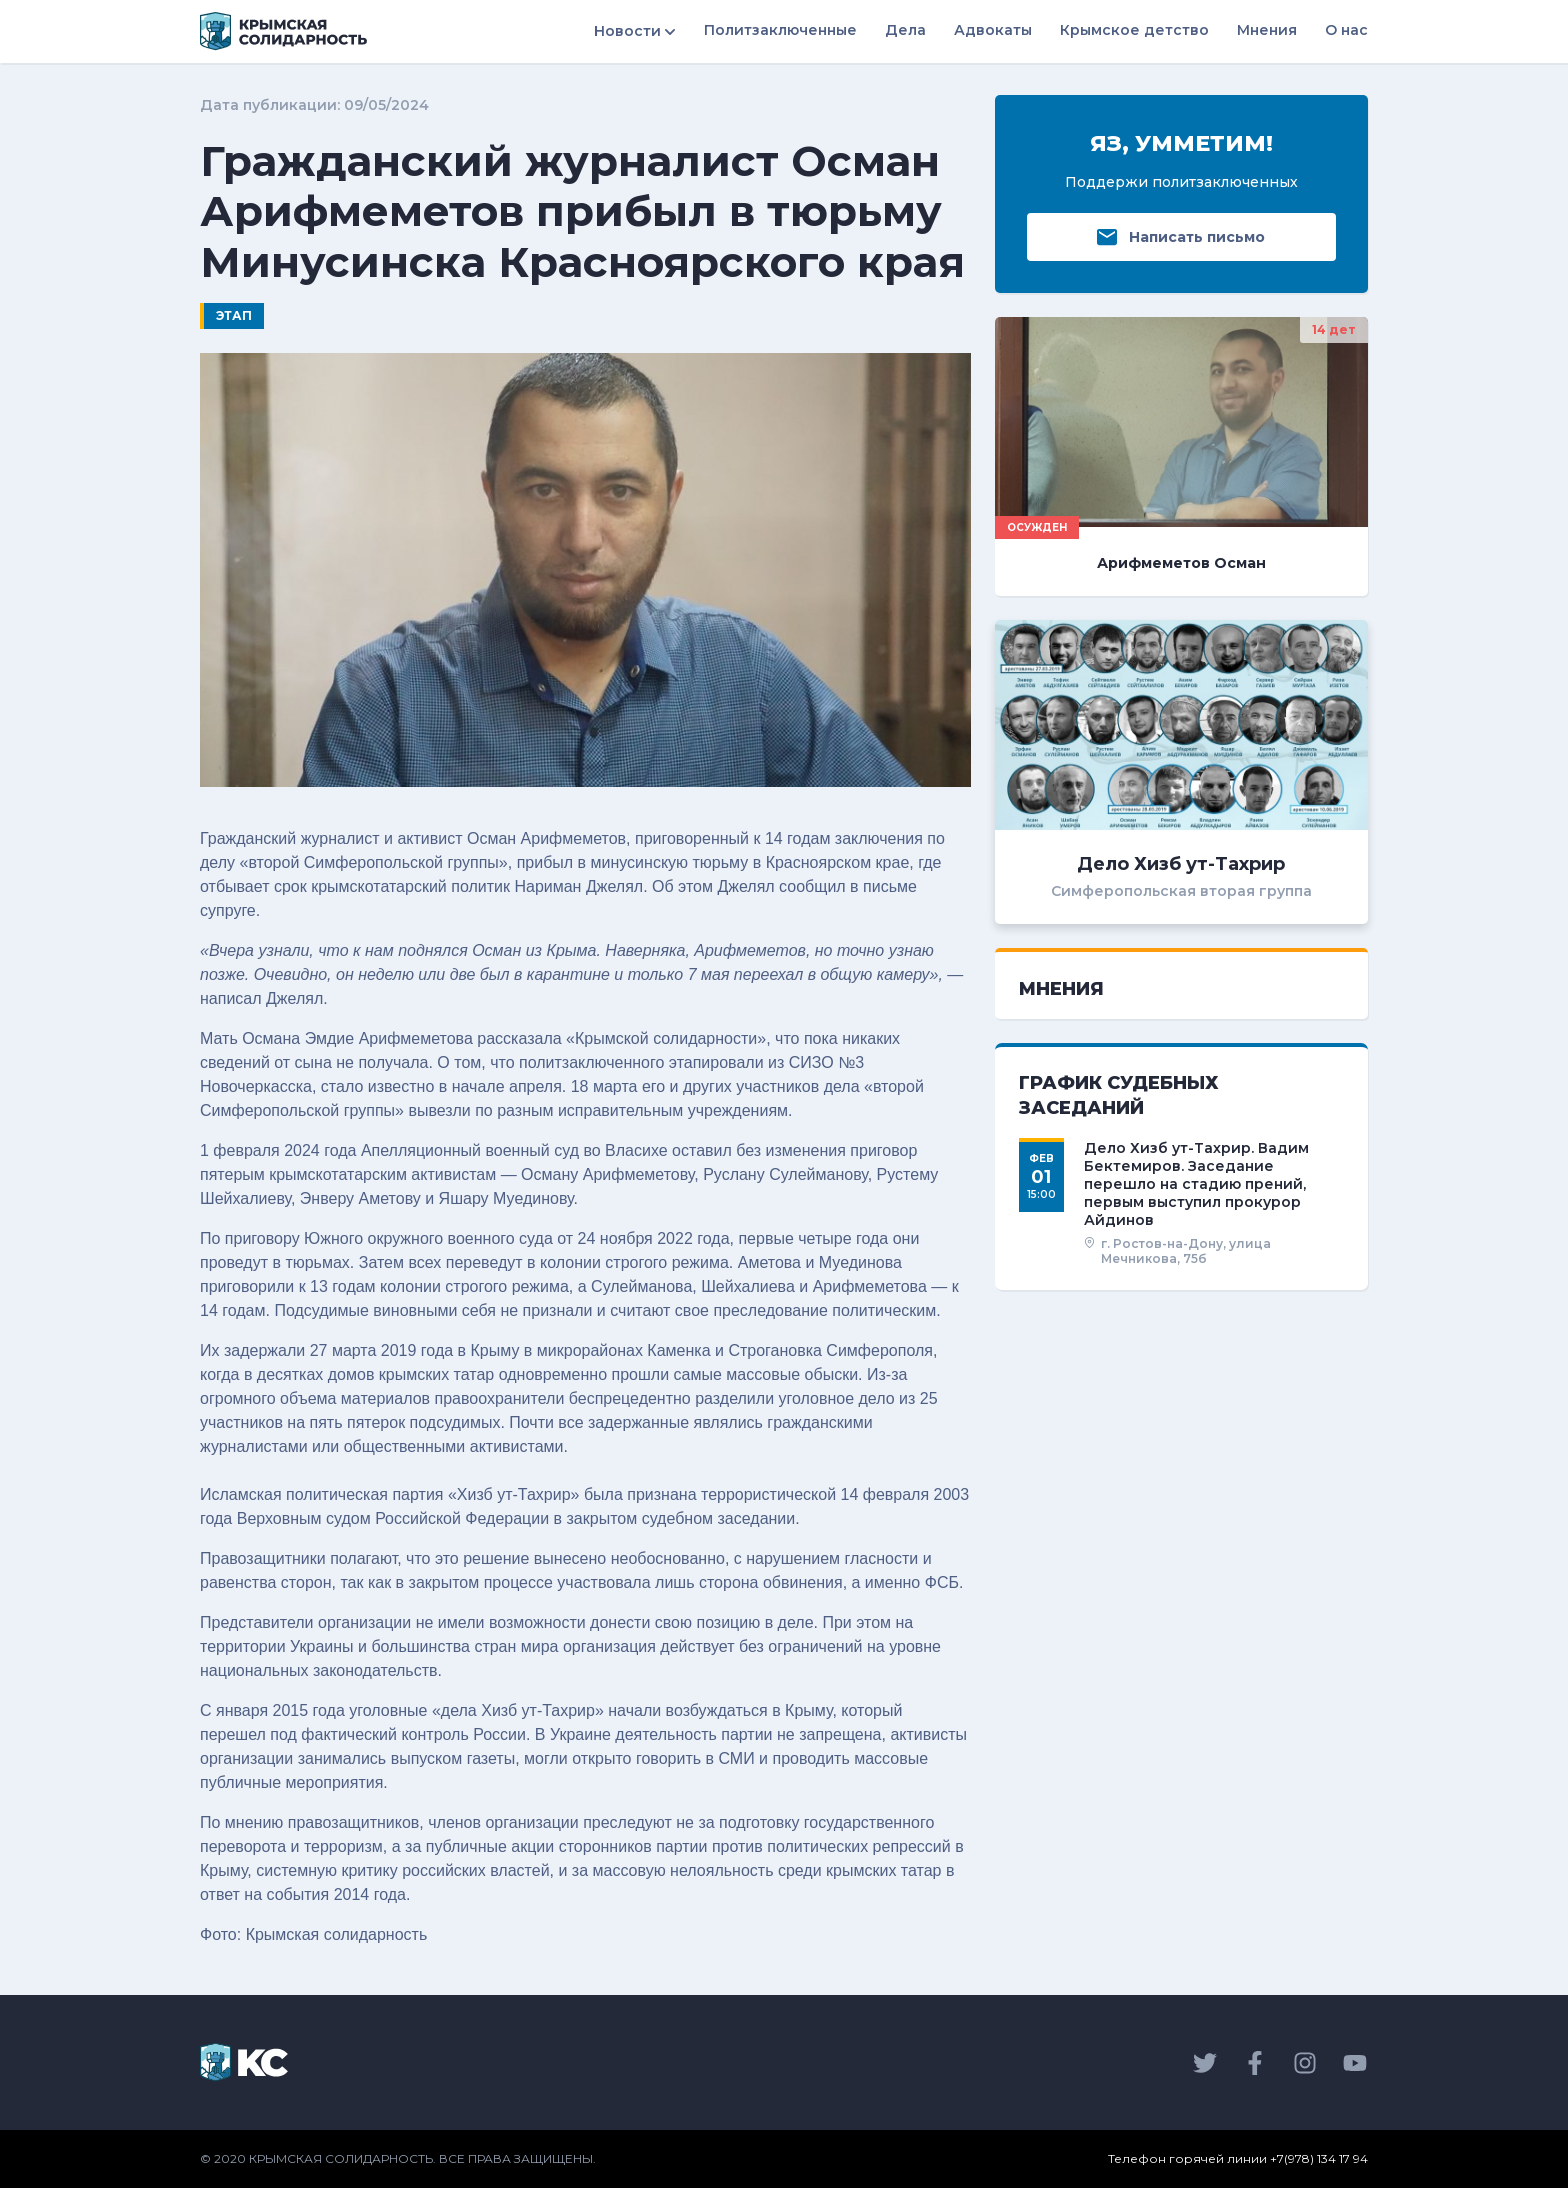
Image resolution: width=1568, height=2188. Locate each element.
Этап (234, 315)
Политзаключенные (780, 30)
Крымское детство (1134, 30)
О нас (1346, 30)
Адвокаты (993, 30)
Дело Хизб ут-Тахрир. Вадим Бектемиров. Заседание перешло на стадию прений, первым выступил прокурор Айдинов (1196, 1184)
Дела (905, 30)
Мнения (1267, 30)
